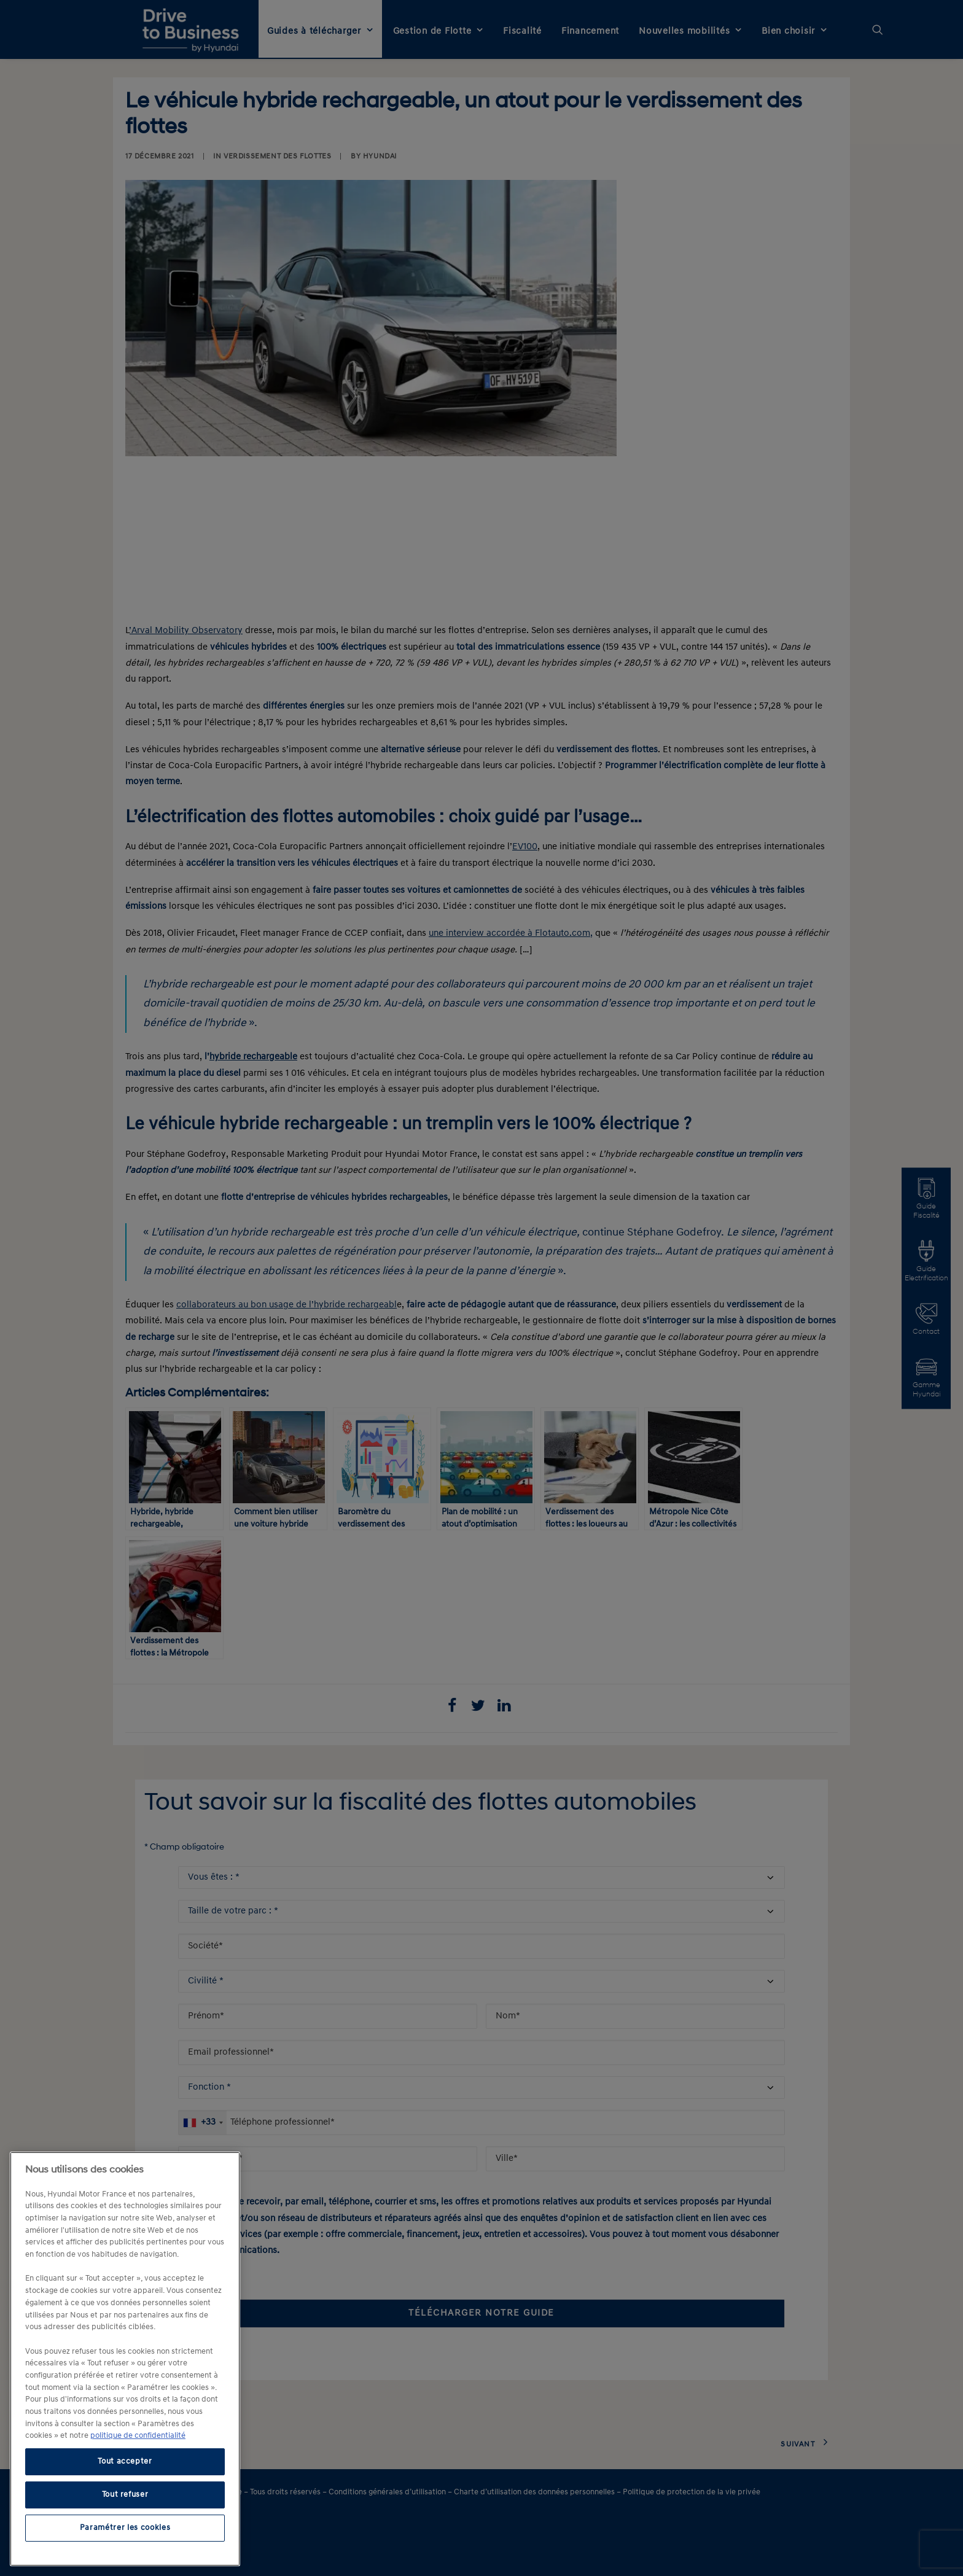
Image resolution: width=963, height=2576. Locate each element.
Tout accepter (125, 2461)
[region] (125, 2359)
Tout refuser (125, 2495)
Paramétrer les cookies (125, 2528)
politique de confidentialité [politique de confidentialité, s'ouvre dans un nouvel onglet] (137, 2436)
